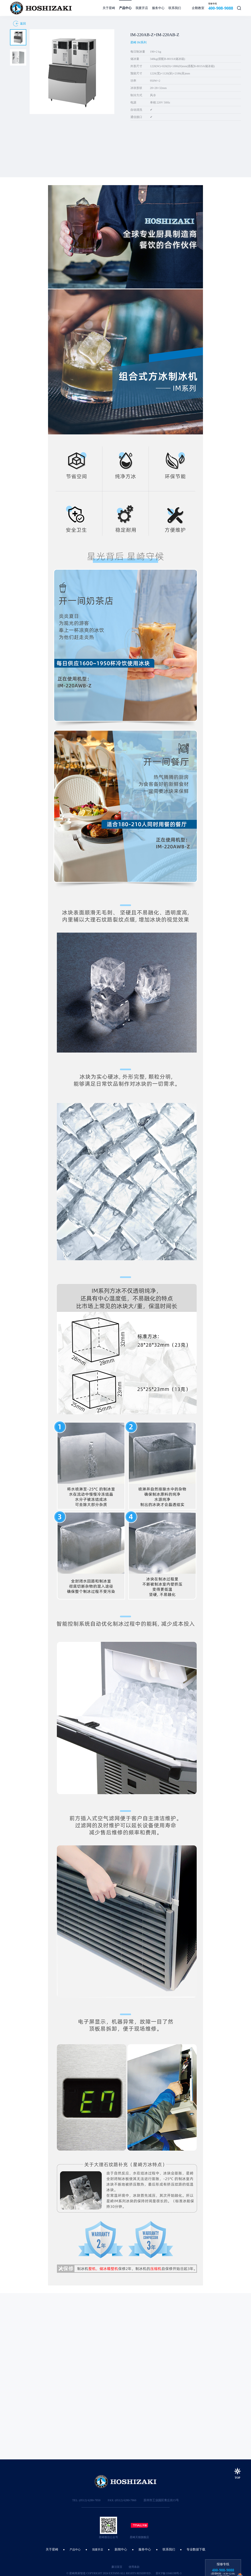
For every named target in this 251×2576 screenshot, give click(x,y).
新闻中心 (121, 2539)
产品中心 (75, 2539)
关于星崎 (52, 2539)
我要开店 (97, 2539)
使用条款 (134, 2556)
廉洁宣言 (116, 2556)
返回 (23, 23)
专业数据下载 (195, 2539)
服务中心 (144, 2539)
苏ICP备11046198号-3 (168, 2562)
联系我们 (169, 2539)
